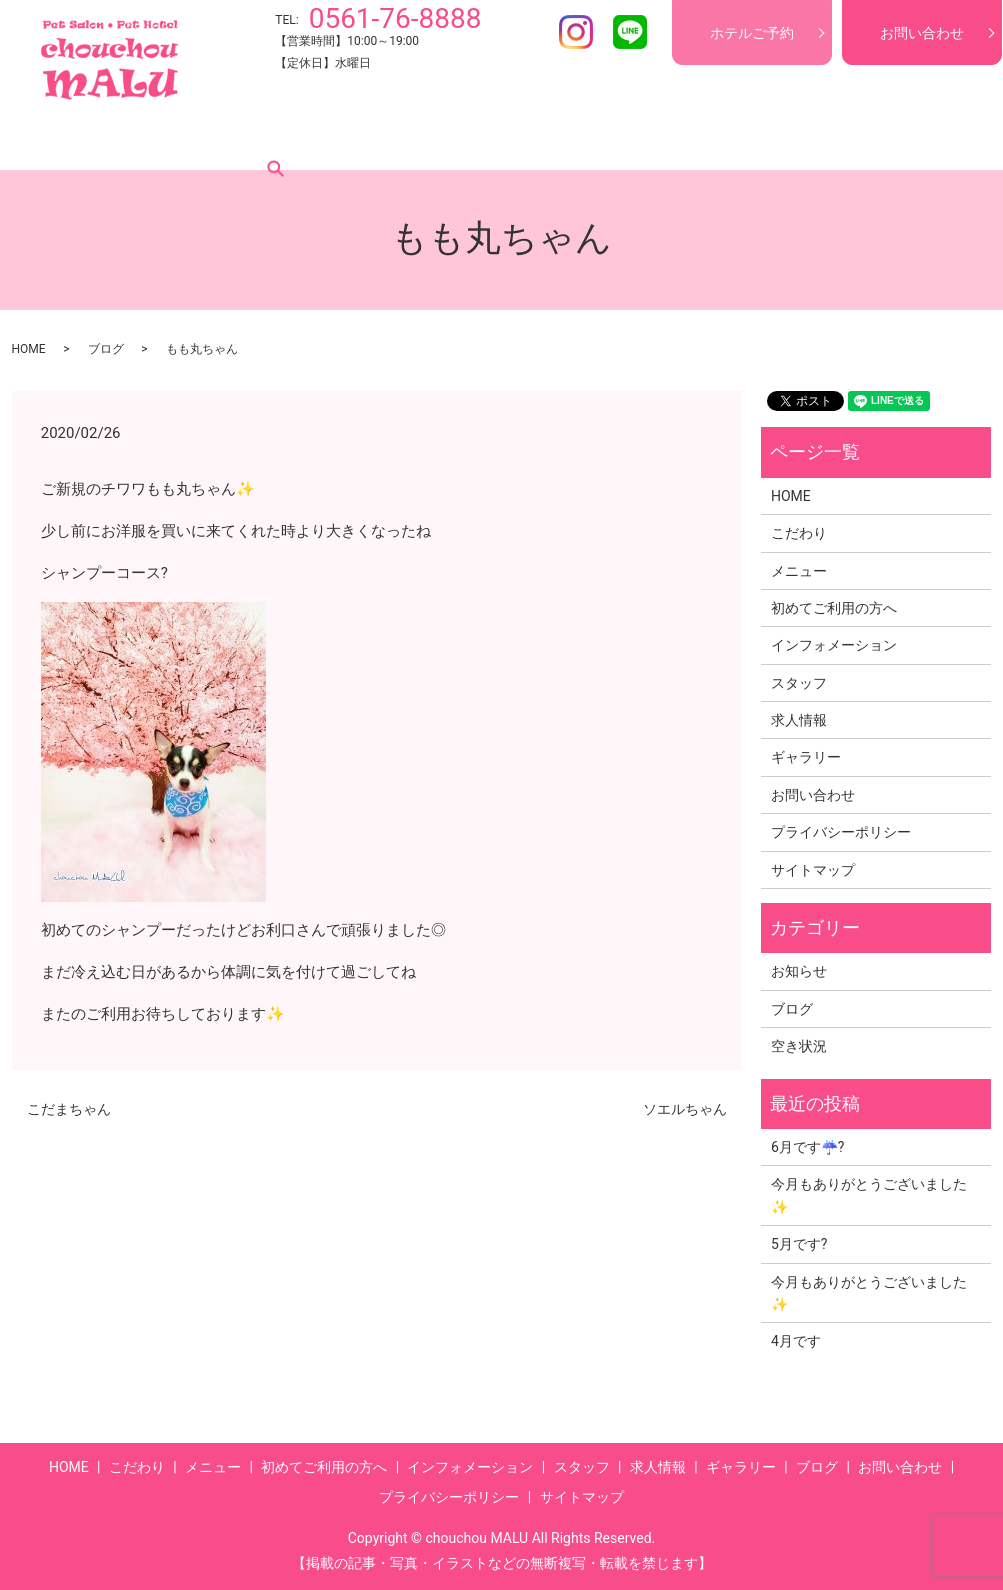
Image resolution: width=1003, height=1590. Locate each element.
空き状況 (799, 1046)
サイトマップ (813, 870)
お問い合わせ (922, 33)
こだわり (131, 139)
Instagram (576, 32)
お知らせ (799, 971)
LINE (630, 32)
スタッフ (607, 139)
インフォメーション (488, 139)
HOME (56, 139)
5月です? (799, 1244)
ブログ (866, 139)
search (930, 139)
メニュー (215, 139)
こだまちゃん (69, 1109)
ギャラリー (782, 139)
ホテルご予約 (752, 33)
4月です (796, 1341)
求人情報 (691, 139)
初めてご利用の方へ (334, 139)
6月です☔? (808, 1147)
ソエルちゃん (685, 1109)
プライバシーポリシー (841, 832)
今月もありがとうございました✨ (869, 1195)
